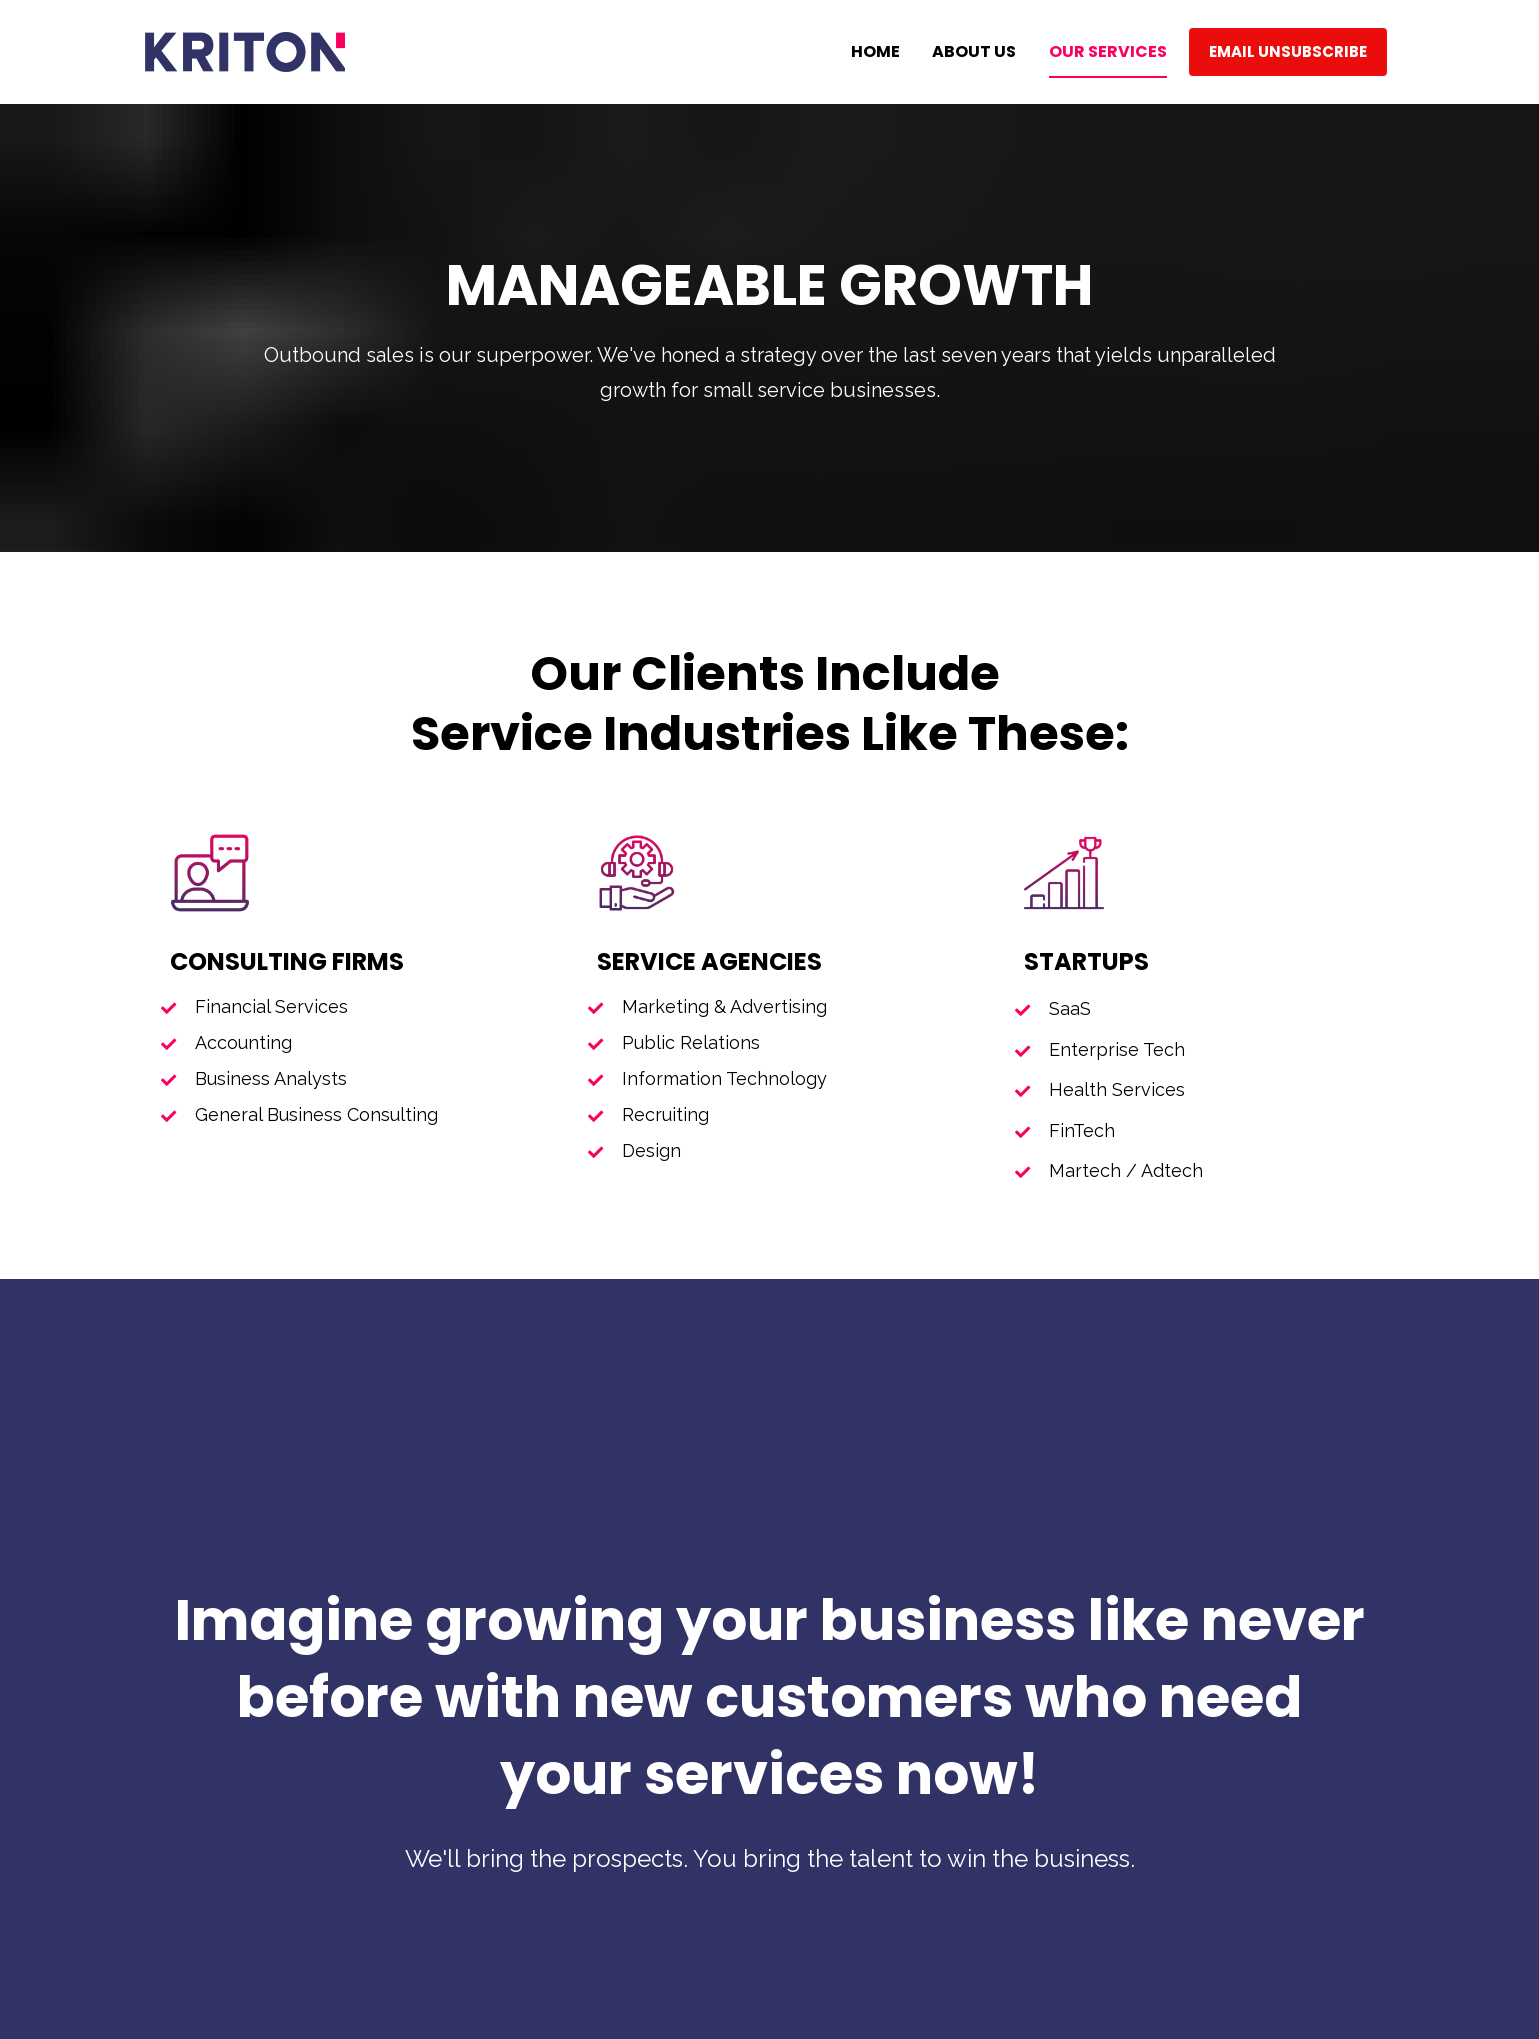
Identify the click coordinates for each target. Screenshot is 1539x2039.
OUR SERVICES (1108, 51)
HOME (875, 51)
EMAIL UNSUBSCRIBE (1288, 51)
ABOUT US (974, 51)
